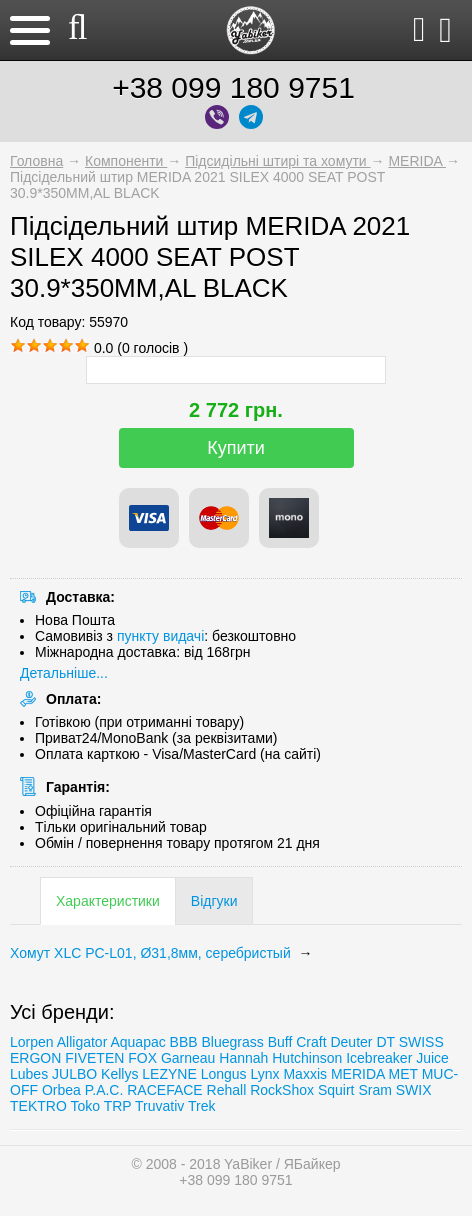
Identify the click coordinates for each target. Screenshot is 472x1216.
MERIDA (417, 161)
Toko (85, 1106)
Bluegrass (233, 1042)
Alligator (82, 1042)
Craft (311, 1042)
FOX (142, 1058)
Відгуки (214, 901)
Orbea (61, 1090)
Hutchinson (307, 1058)
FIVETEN (94, 1058)
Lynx (265, 1074)
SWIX (414, 1090)
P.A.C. (104, 1090)
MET (402, 1074)
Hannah (243, 1058)
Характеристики (108, 901)
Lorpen (32, 1042)
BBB (184, 1042)
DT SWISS (409, 1042)
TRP (118, 1106)
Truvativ (159, 1106)
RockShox (282, 1090)
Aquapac (137, 1042)
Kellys (119, 1074)
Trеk (201, 1106)
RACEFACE (164, 1090)
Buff (280, 1042)
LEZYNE (169, 1074)
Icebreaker (379, 1058)
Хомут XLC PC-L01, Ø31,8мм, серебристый (152, 953)
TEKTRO (40, 1106)
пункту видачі (160, 636)
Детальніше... (64, 673)
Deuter (351, 1042)
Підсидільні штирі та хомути (277, 161)
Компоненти (126, 161)
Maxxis (305, 1074)
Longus (224, 1074)
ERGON (35, 1058)
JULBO (74, 1074)
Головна (36, 161)
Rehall (227, 1090)
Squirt (336, 1090)
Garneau (188, 1058)
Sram (374, 1090)
